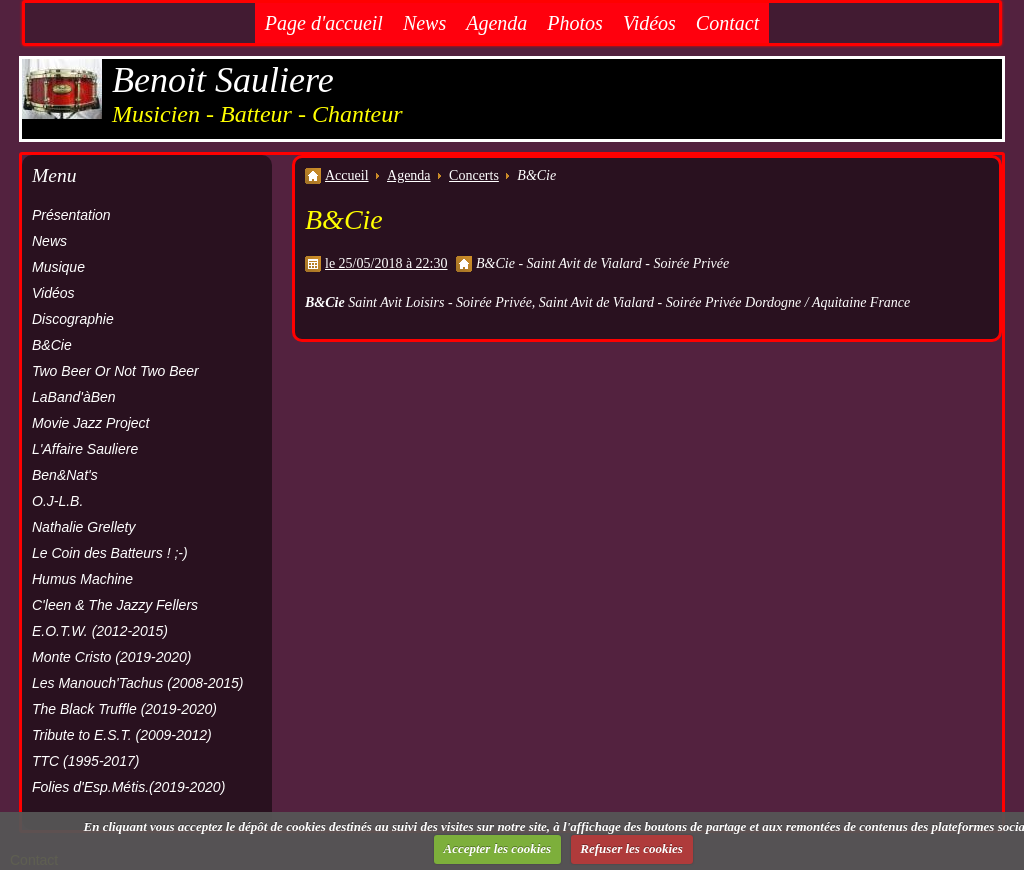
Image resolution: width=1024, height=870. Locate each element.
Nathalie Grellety (84, 527)
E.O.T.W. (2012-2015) (100, 631)
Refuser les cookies (631, 848)
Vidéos (649, 23)
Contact (727, 23)
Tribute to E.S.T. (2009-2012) (122, 735)
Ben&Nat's (65, 475)
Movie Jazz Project (90, 423)
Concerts (474, 175)
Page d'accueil (324, 23)
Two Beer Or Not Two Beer (115, 371)
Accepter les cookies (498, 848)
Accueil (347, 175)
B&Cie (52, 345)
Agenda (496, 23)
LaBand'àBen (74, 397)
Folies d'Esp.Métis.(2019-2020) (128, 787)
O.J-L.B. (57, 501)
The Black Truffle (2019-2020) (124, 709)
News (424, 23)
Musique (58, 267)
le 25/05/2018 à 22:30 (386, 263)
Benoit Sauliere (223, 80)
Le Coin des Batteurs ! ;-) (110, 553)
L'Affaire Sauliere (85, 449)
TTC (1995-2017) (85, 761)
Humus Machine (82, 579)
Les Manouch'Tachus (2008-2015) (138, 683)
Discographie (73, 319)
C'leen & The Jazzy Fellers (115, 605)
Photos (575, 23)
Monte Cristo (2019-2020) (112, 657)
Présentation (71, 215)
